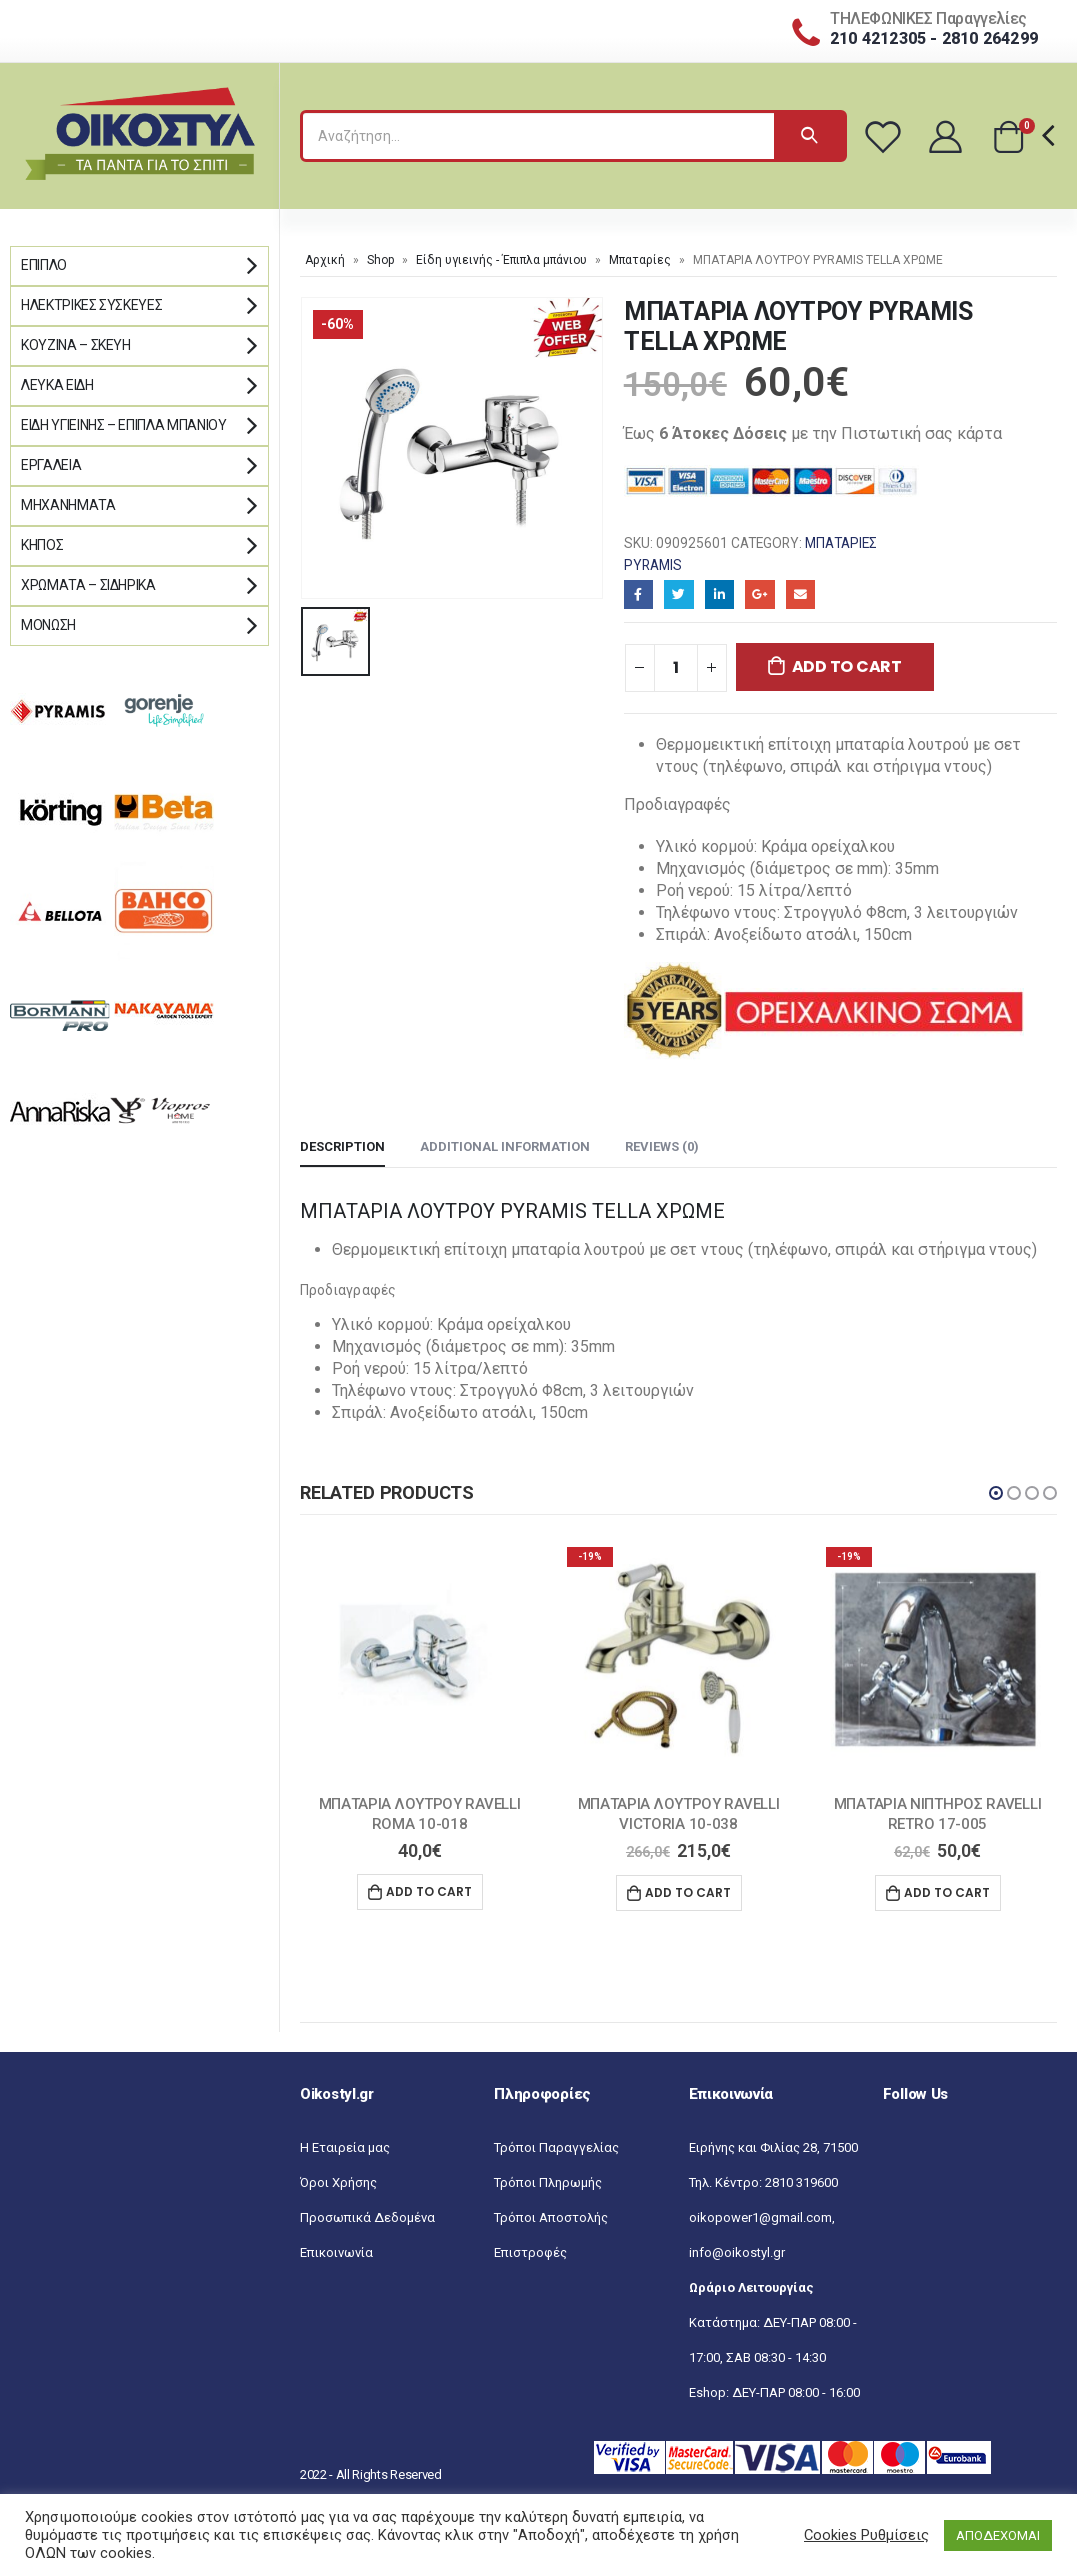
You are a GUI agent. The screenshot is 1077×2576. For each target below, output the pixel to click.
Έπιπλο (44, 265)
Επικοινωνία (336, 2252)
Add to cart (847, 666)
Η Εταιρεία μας (345, 2147)
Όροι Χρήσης (338, 2182)
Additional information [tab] (505, 1146)
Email (800, 594)
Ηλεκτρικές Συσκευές (91, 305)
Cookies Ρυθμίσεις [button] (866, 2535)
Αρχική (325, 260)
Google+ (759, 594)
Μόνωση (48, 625)
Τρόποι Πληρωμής (548, 2182)
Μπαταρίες (640, 260)
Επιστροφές (530, 2252)
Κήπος (42, 545)
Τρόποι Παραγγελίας (556, 2147)
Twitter (678, 594)
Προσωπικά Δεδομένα (367, 2217)
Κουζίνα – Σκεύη (76, 345)
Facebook (638, 594)
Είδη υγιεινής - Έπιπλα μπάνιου (501, 260)
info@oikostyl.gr (737, 2252)
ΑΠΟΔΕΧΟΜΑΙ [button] (998, 2535)
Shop (380, 260)
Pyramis (653, 565)
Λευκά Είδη (57, 385)
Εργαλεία (51, 465)
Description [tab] (342, 1146)
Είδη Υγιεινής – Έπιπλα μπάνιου (124, 425)
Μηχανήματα (68, 505)
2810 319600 (801, 2182)
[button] (996, 1493)
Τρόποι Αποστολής (551, 2217)
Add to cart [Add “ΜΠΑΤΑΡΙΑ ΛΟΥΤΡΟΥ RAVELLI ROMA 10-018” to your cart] (429, 1891)
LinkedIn (719, 594)
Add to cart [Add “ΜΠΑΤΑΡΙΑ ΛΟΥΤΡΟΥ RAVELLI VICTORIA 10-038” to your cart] (688, 1892)
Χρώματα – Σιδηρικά (88, 585)
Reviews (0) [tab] (662, 1146)
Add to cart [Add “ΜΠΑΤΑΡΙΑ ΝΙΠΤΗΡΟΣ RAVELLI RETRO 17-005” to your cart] (947, 1892)
